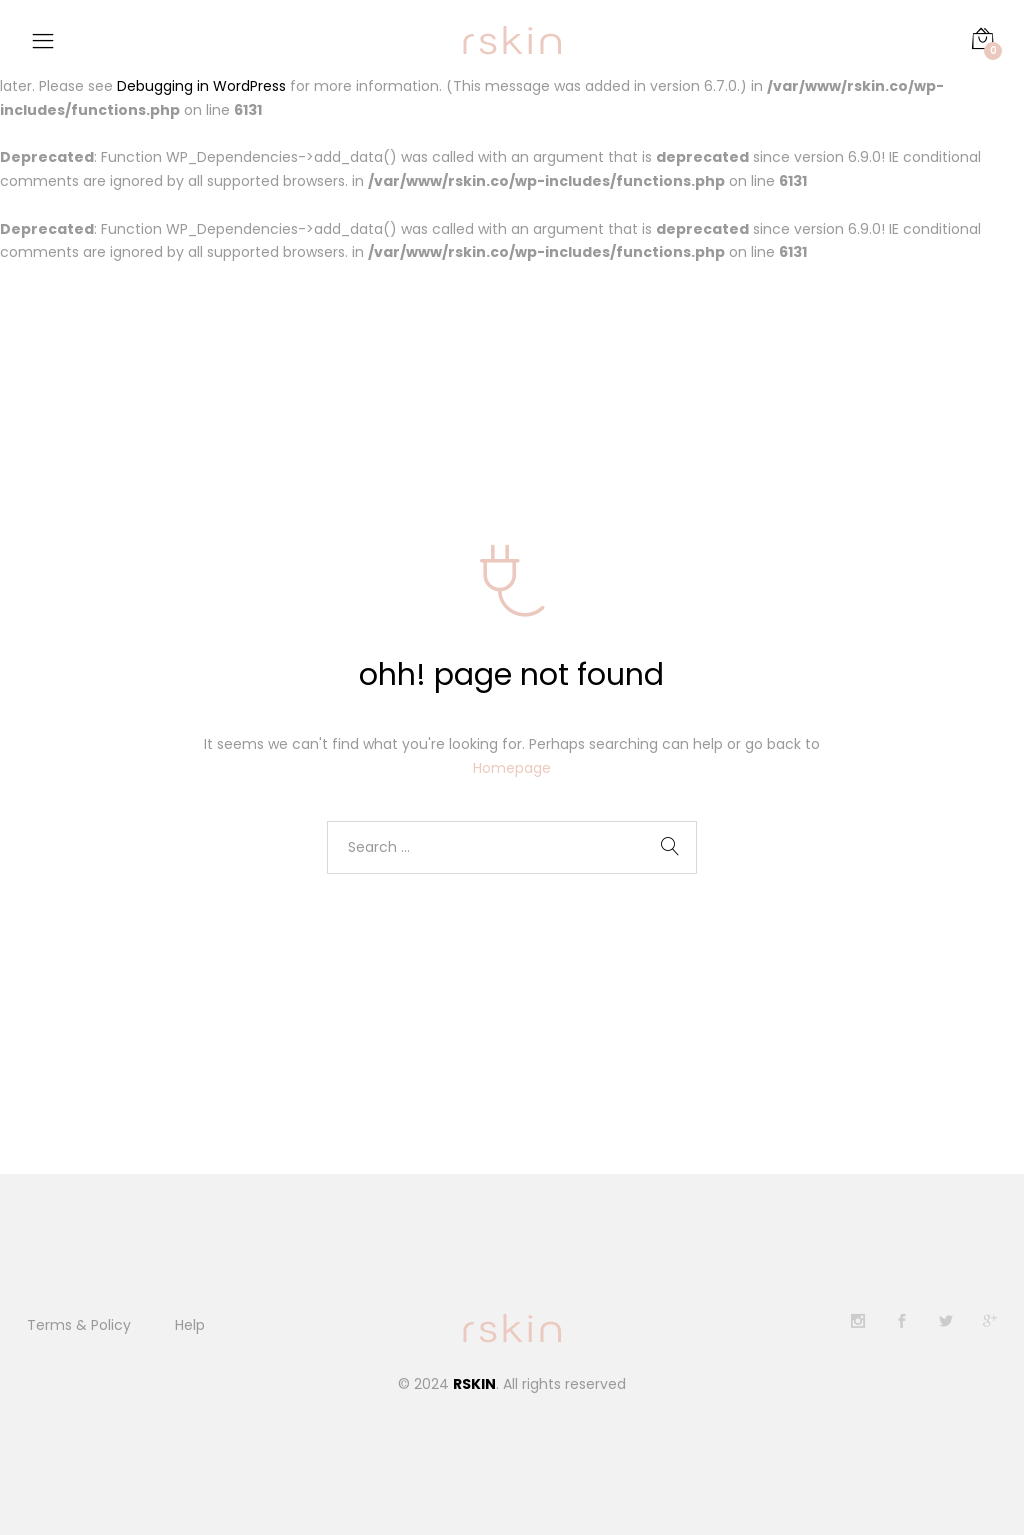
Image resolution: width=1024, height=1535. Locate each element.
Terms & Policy (79, 1325)
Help (190, 1325)
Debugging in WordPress (201, 86)
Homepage (512, 769)
